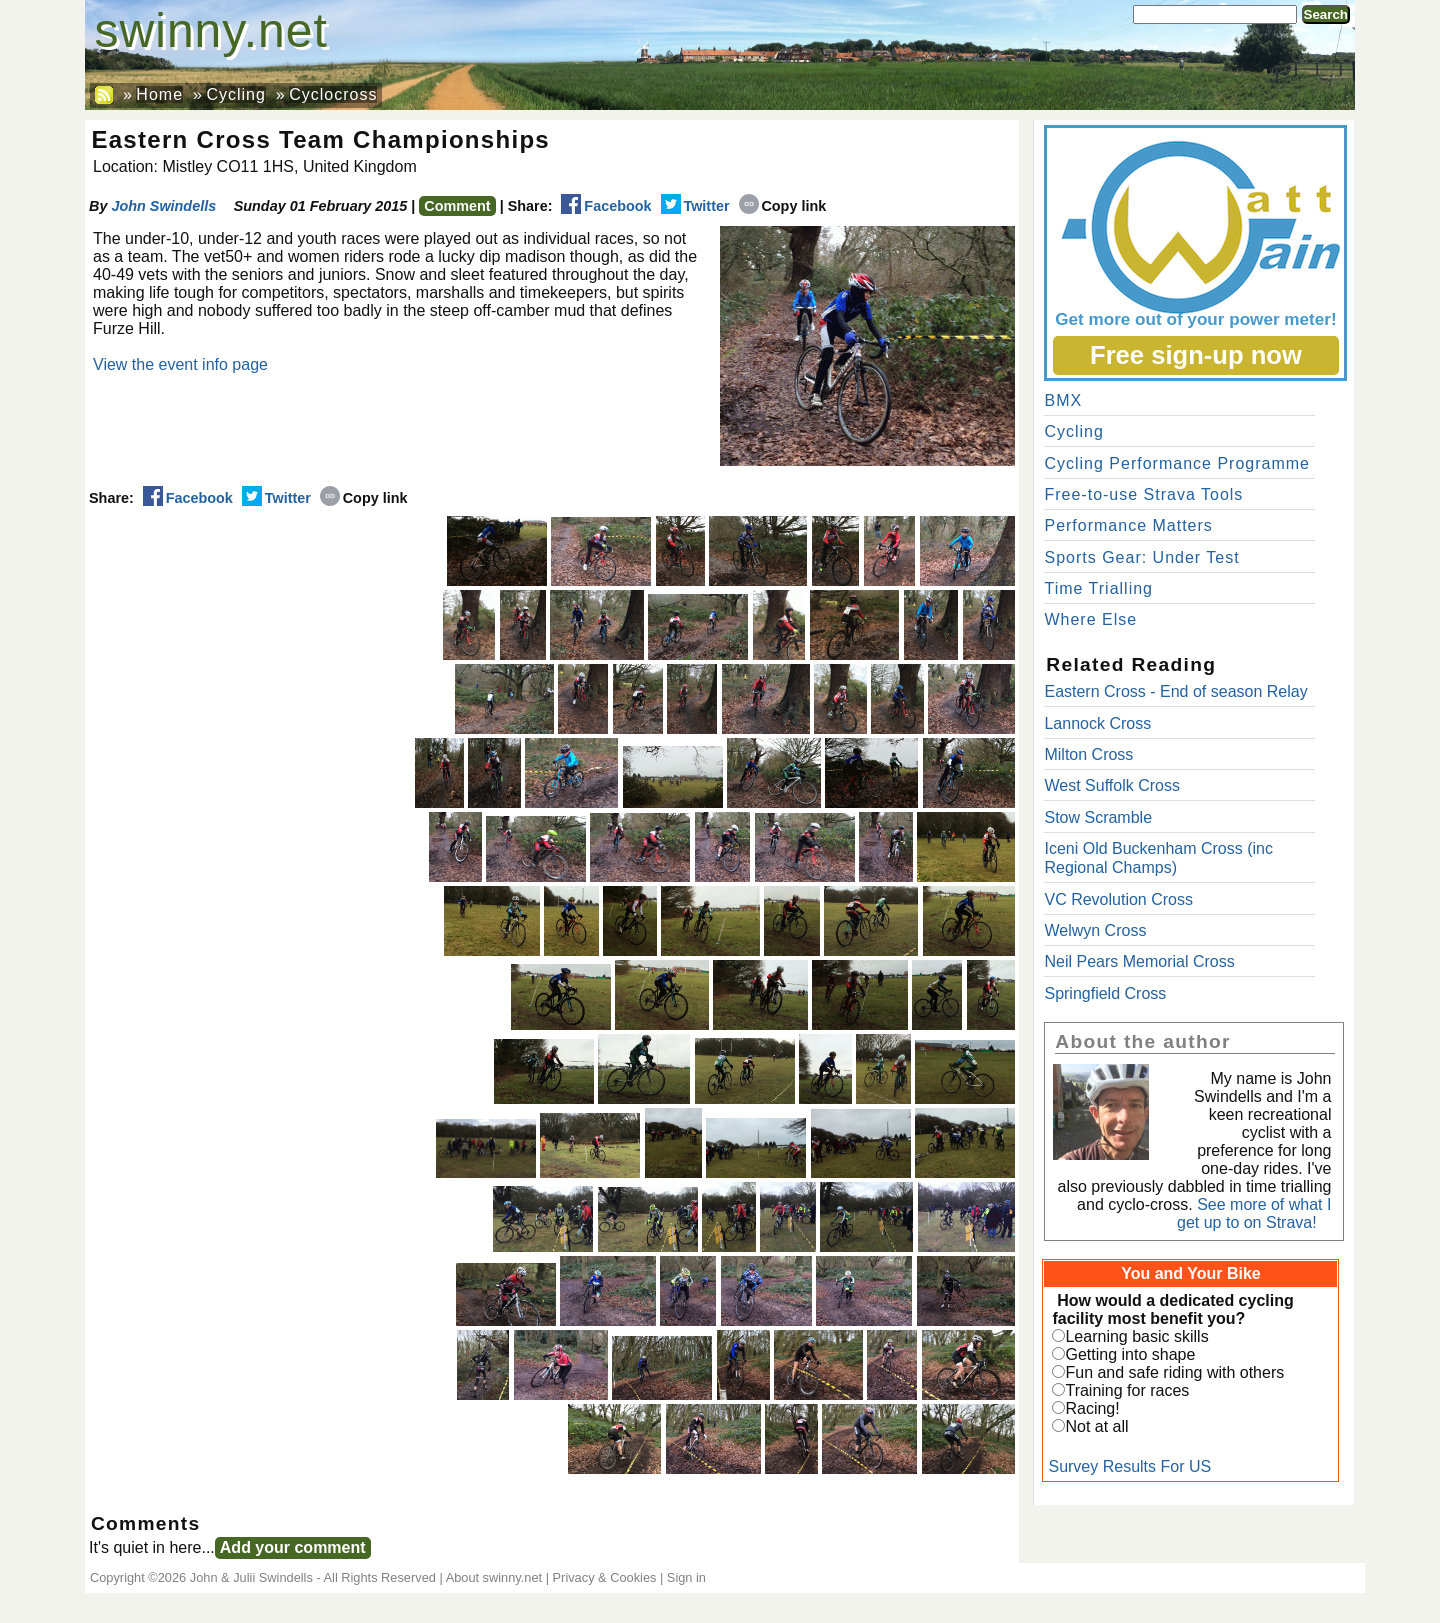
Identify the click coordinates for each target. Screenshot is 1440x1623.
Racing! (1092, 1408)
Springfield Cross (1105, 993)
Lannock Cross (1097, 723)
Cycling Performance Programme (1177, 463)
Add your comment (293, 1547)
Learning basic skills (1136, 1336)
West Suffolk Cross (1111, 785)
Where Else (1090, 619)
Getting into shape (1130, 1354)
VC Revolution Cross (1118, 899)
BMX (1063, 400)
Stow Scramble (1098, 817)
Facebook (606, 206)
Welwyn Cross (1095, 930)
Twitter (695, 206)
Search (1326, 14)
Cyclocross (333, 94)
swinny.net (211, 30)
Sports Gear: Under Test (1141, 557)
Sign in (686, 1577)
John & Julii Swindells (251, 1577)
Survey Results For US (1129, 1466)
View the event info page (180, 364)
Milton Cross (1088, 754)
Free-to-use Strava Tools (1143, 494)
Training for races (1127, 1390)
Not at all (1096, 1426)
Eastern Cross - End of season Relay (1175, 691)
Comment (457, 206)
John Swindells (163, 206)
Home (159, 94)
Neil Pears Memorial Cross (1139, 961)
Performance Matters (1128, 525)
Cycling (235, 94)
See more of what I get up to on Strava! (1254, 1213)
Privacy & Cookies (605, 1577)
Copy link (783, 206)
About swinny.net (494, 1577)
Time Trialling (1098, 588)
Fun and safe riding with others (1174, 1372)
